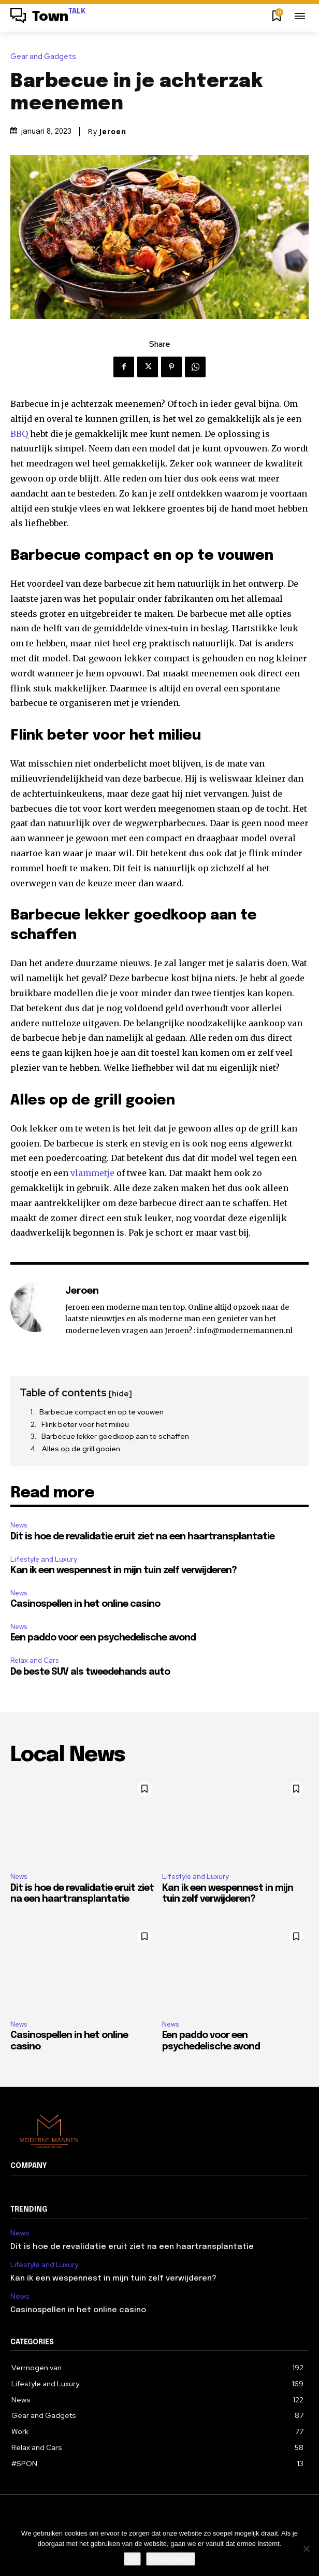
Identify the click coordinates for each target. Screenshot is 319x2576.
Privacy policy (170, 2559)
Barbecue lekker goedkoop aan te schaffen (115, 1436)
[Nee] (306, 2548)
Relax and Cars (34, 1660)
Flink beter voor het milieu (85, 1424)
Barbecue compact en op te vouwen (101, 1412)
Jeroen (112, 131)
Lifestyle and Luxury (43, 1559)
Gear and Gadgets (45, 57)
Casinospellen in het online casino (85, 1604)
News (18, 1525)
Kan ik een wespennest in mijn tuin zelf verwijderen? (123, 1570)
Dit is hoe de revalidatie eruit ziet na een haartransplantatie (142, 1536)
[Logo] (48, 17)
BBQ (19, 434)
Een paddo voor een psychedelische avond (103, 1638)
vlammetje (92, 1173)
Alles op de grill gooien (81, 1448)
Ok (132, 2559)
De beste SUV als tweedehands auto (90, 1672)
